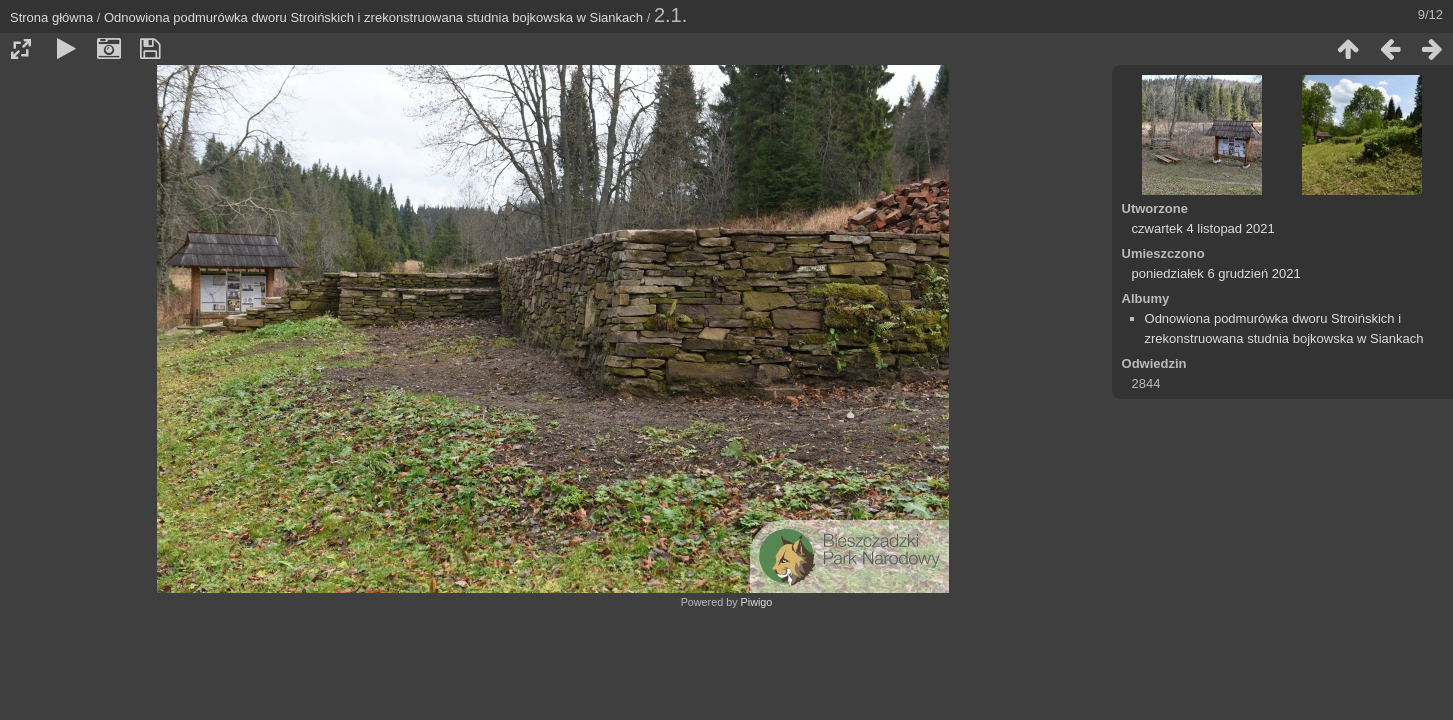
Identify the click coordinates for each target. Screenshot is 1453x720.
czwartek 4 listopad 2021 (1203, 228)
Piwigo (757, 602)
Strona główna (51, 17)
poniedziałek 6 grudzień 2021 (1216, 273)
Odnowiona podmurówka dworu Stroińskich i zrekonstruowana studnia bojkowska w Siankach (373, 17)
